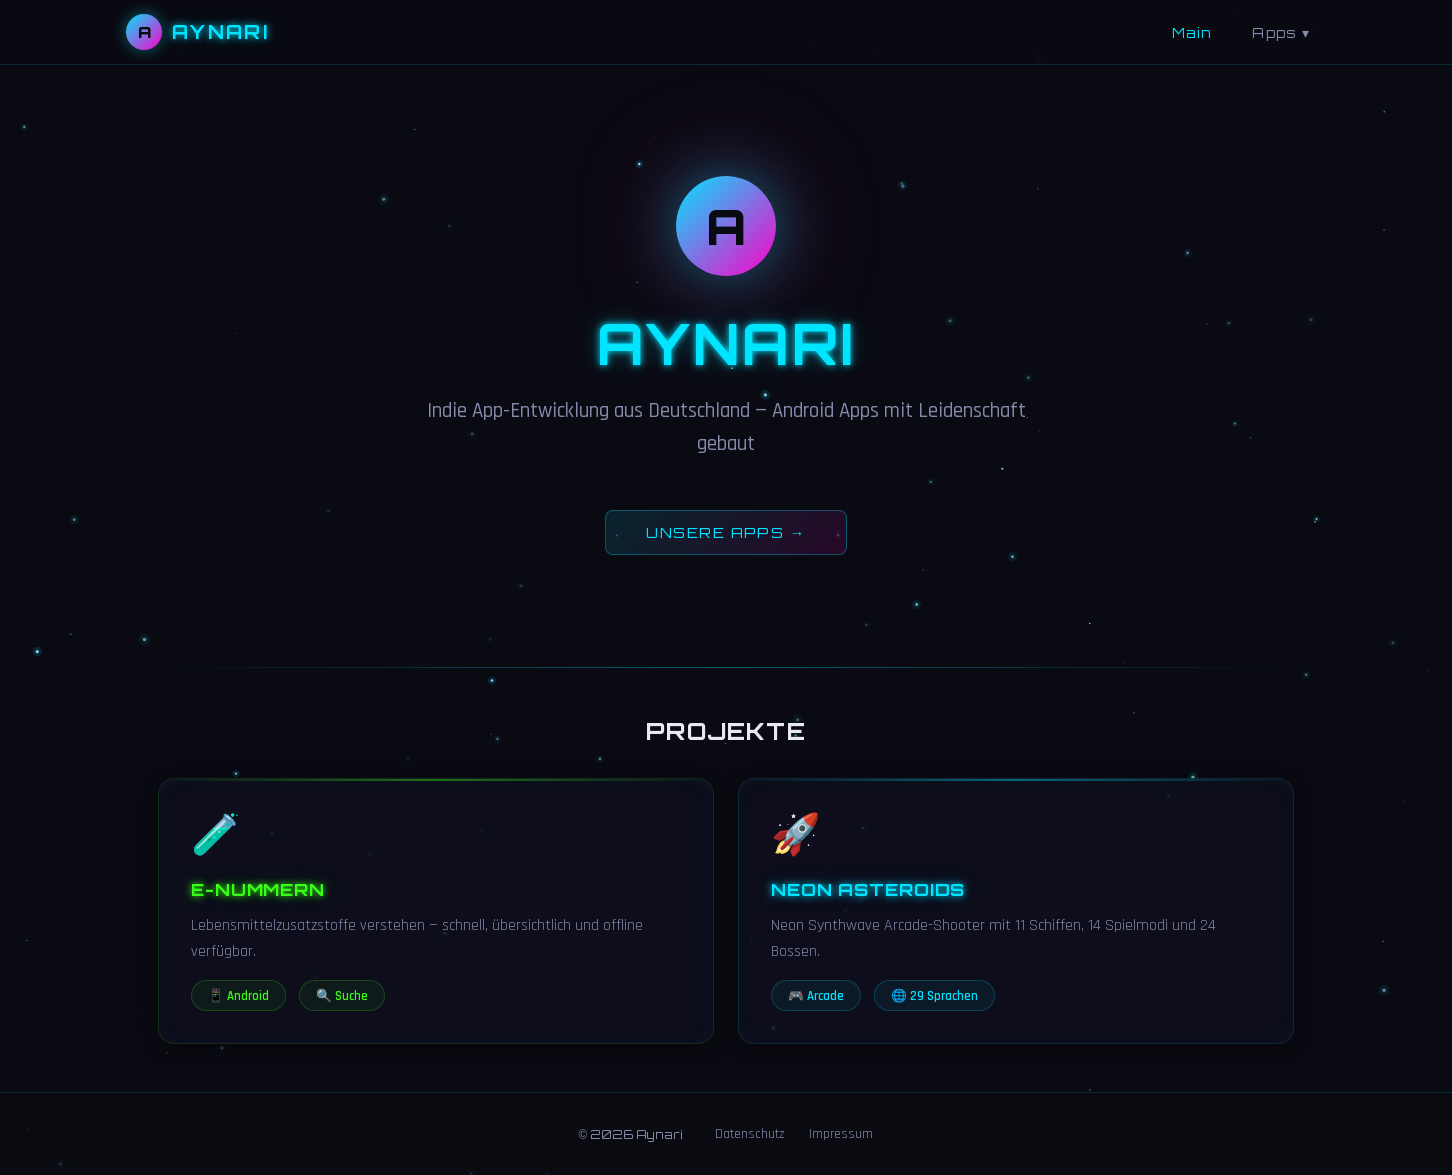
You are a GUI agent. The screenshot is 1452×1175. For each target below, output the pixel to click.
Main (1192, 32)
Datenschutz (750, 1134)
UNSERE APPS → (725, 532)
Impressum (841, 1134)
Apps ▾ (1281, 32)
